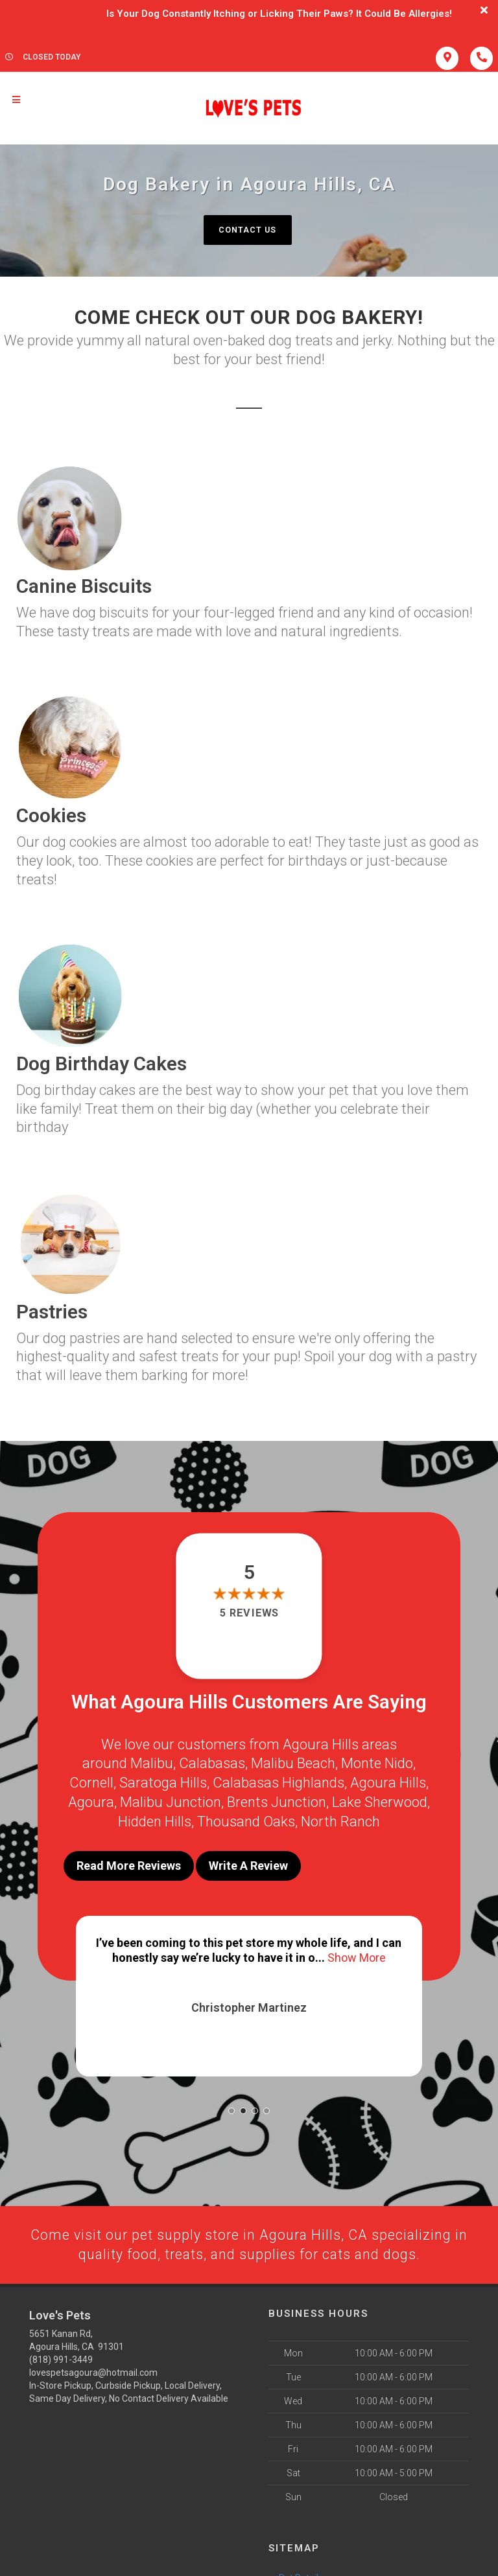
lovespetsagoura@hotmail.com (93, 2365)
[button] (231, 2103)
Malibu (151, 1763)
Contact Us (247, 230)
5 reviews (248, 1613)
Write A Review (248, 1862)
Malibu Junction (170, 1800)
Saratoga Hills (163, 1782)
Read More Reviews (129, 1862)
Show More (356, 1952)
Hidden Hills (154, 1819)
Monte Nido (377, 1763)
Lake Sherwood (379, 1800)
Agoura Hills (388, 1782)
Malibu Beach (293, 1763)
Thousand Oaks (246, 1819)
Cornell (91, 1782)
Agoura (91, 1800)
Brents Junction (276, 1800)
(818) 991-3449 (61, 2352)
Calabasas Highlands (278, 1782)
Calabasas (212, 1763)
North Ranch (340, 1819)
